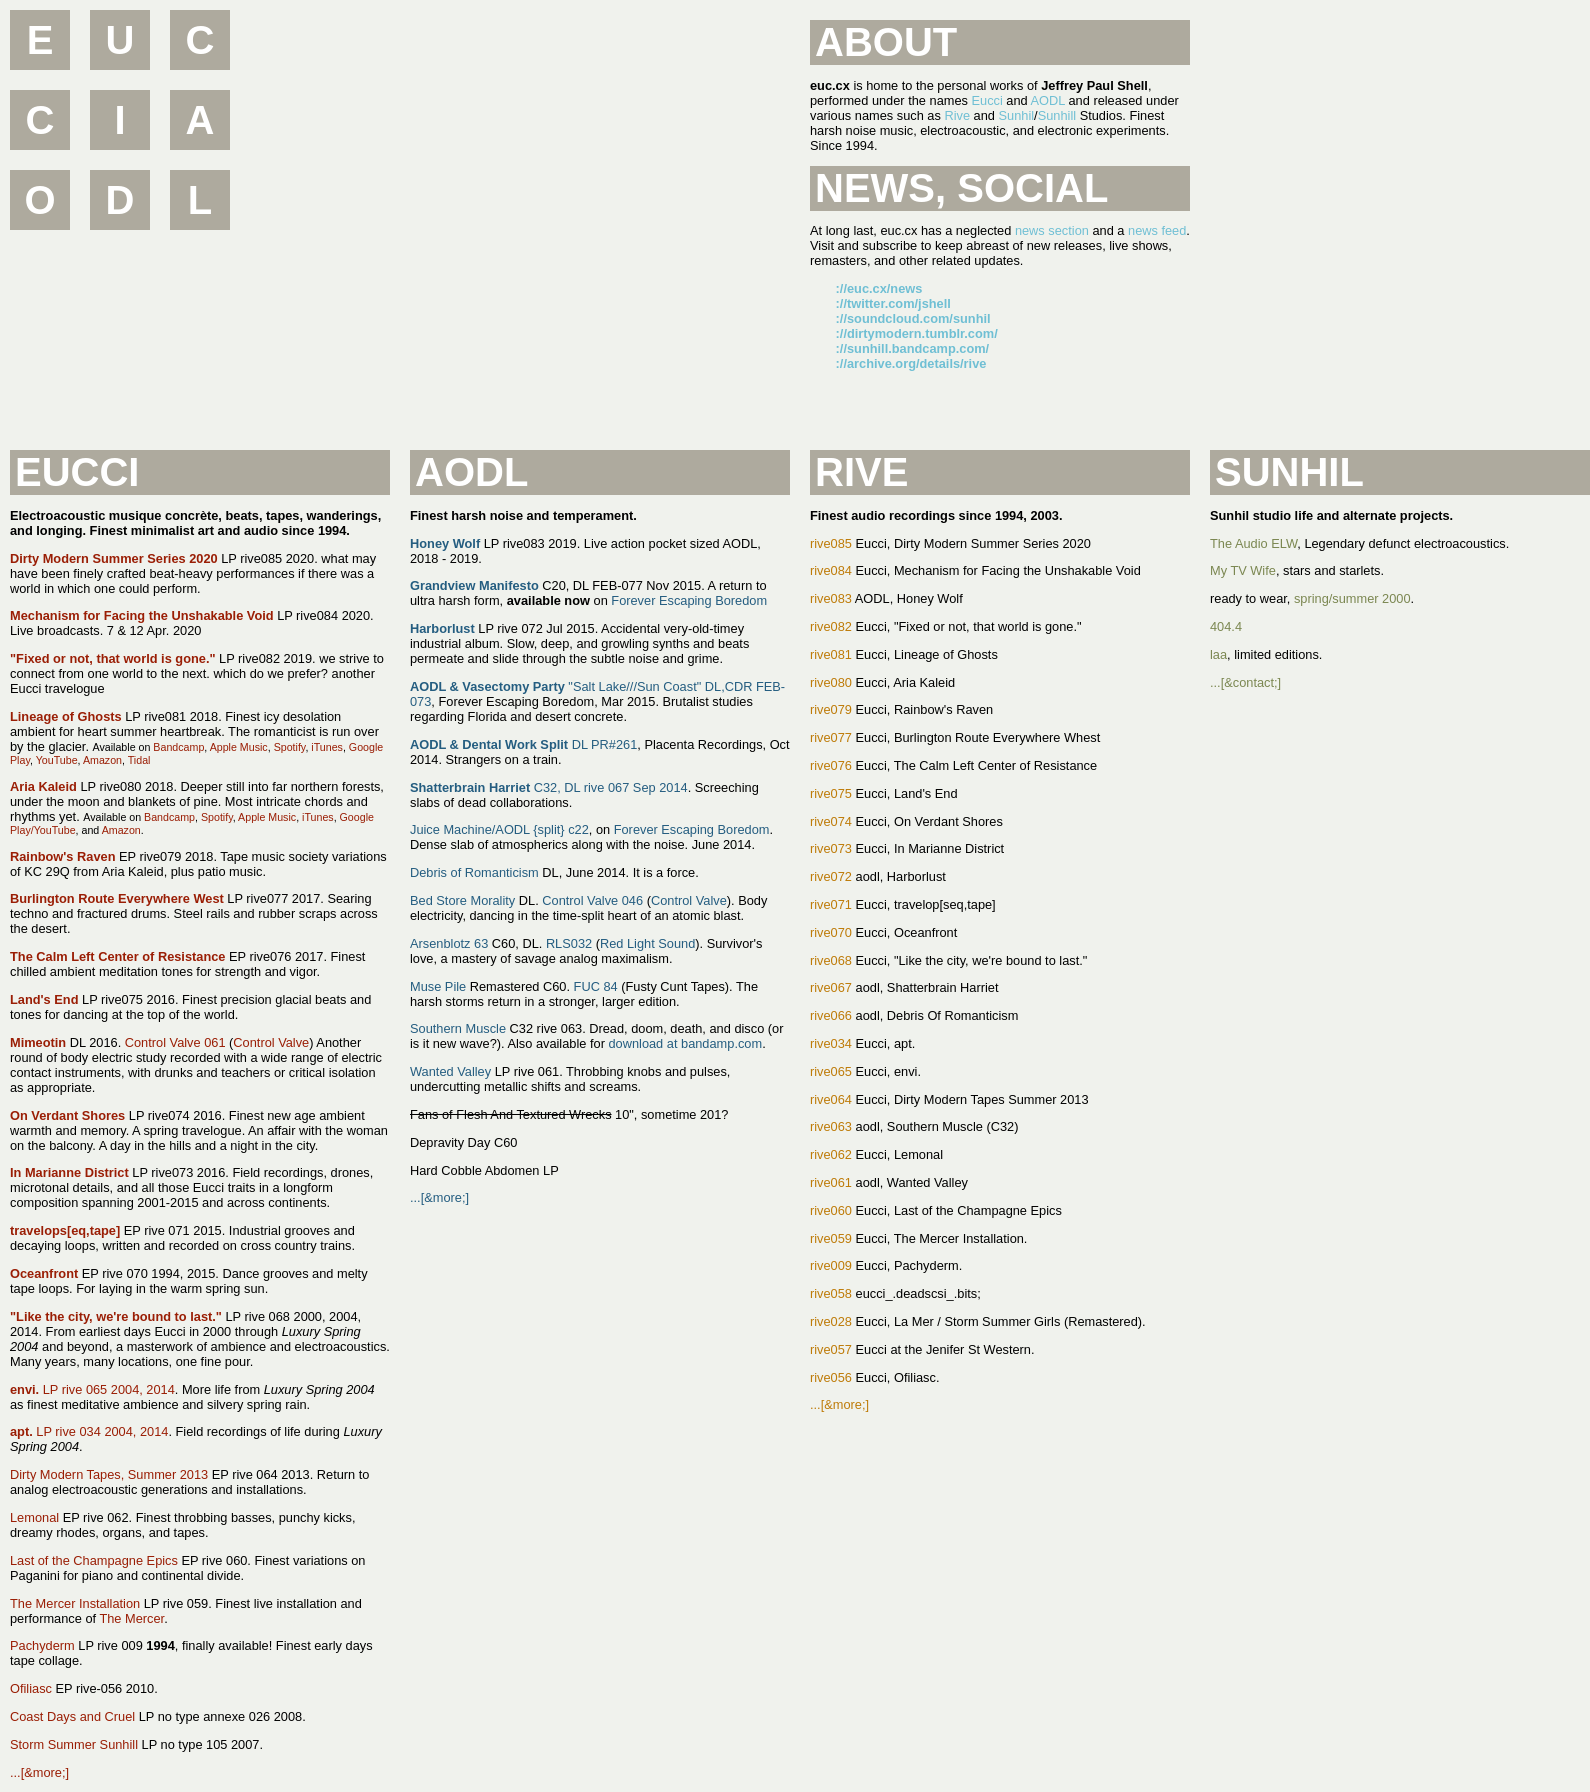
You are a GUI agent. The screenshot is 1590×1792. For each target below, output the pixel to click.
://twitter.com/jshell (893, 303)
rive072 (831, 876)
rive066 (831, 1015)
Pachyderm (42, 1645)
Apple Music (239, 747)
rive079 (831, 709)
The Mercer (131, 1618)
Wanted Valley (450, 1071)
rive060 (831, 1210)
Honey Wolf (445, 543)
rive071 (831, 904)
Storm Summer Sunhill (74, 1744)
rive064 (831, 1099)
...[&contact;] (1245, 682)
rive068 (831, 960)
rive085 (831, 543)
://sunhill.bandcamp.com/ (913, 348)
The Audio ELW (1253, 543)
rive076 (831, 765)
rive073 (831, 848)
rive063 (831, 1126)
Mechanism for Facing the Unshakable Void (142, 615)
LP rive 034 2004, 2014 (89, 1431)
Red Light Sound (647, 943)
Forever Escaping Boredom (689, 600)
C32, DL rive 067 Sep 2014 (549, 787)
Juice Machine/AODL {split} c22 (499, 829)
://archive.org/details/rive (911, 363)
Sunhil (1017, 115)
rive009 (831, 1265)
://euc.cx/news (879, 288)
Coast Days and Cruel (72, 1716)
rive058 (831, 1293)
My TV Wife (1243, 570)
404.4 (1226, 626)
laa (1218, 654)
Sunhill (1057, 115)
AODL (1048, 100)
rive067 (831, 987)
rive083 (831, 598)
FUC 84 (596, 986)
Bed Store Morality (462, 900)
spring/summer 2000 (1352, 598)
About (886, 42)
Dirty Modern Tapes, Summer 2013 (109, 1474)
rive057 (831, 1349)
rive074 (831, 821)
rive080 (831, 682)
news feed (1157, 230)
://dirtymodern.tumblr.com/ (917, 333)
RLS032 (569, 943)
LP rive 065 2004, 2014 (92, 1389)
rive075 (831, 793)
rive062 (831, 1154)
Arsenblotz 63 (449, 943)
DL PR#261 (523, 744)
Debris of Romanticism (474, 872)
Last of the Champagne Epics (94, 1560)
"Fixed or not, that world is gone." (113, 658)
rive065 (831, 1071)
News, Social (961, 188)
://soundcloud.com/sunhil (913, 318)
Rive (957, 115)
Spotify (290, 747)
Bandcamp (178, 747)
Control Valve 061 (175, 1042)
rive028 (831, 1321)
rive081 (831, 654)
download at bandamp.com (685, 1043)
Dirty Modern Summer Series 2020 (114, 558)
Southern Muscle (458, 1028)
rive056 (831, 1377)
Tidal (139, 760)
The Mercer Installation (75, 1603)
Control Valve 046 (592, 900)
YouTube (57, 760)
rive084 (831, 570)
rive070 (831, 932)
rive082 (831, 626)
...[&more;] (39, 1772)
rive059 (831, 1238)
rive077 (831, 737)
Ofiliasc (31, 1688)
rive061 (831, 1182)
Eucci (986, 100)
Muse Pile (438, 986)
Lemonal (34, 1517)
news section (1052, 230)
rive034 (831, 1043)
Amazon (102, 760)
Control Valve (271, 1042)
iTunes (327, 747)
